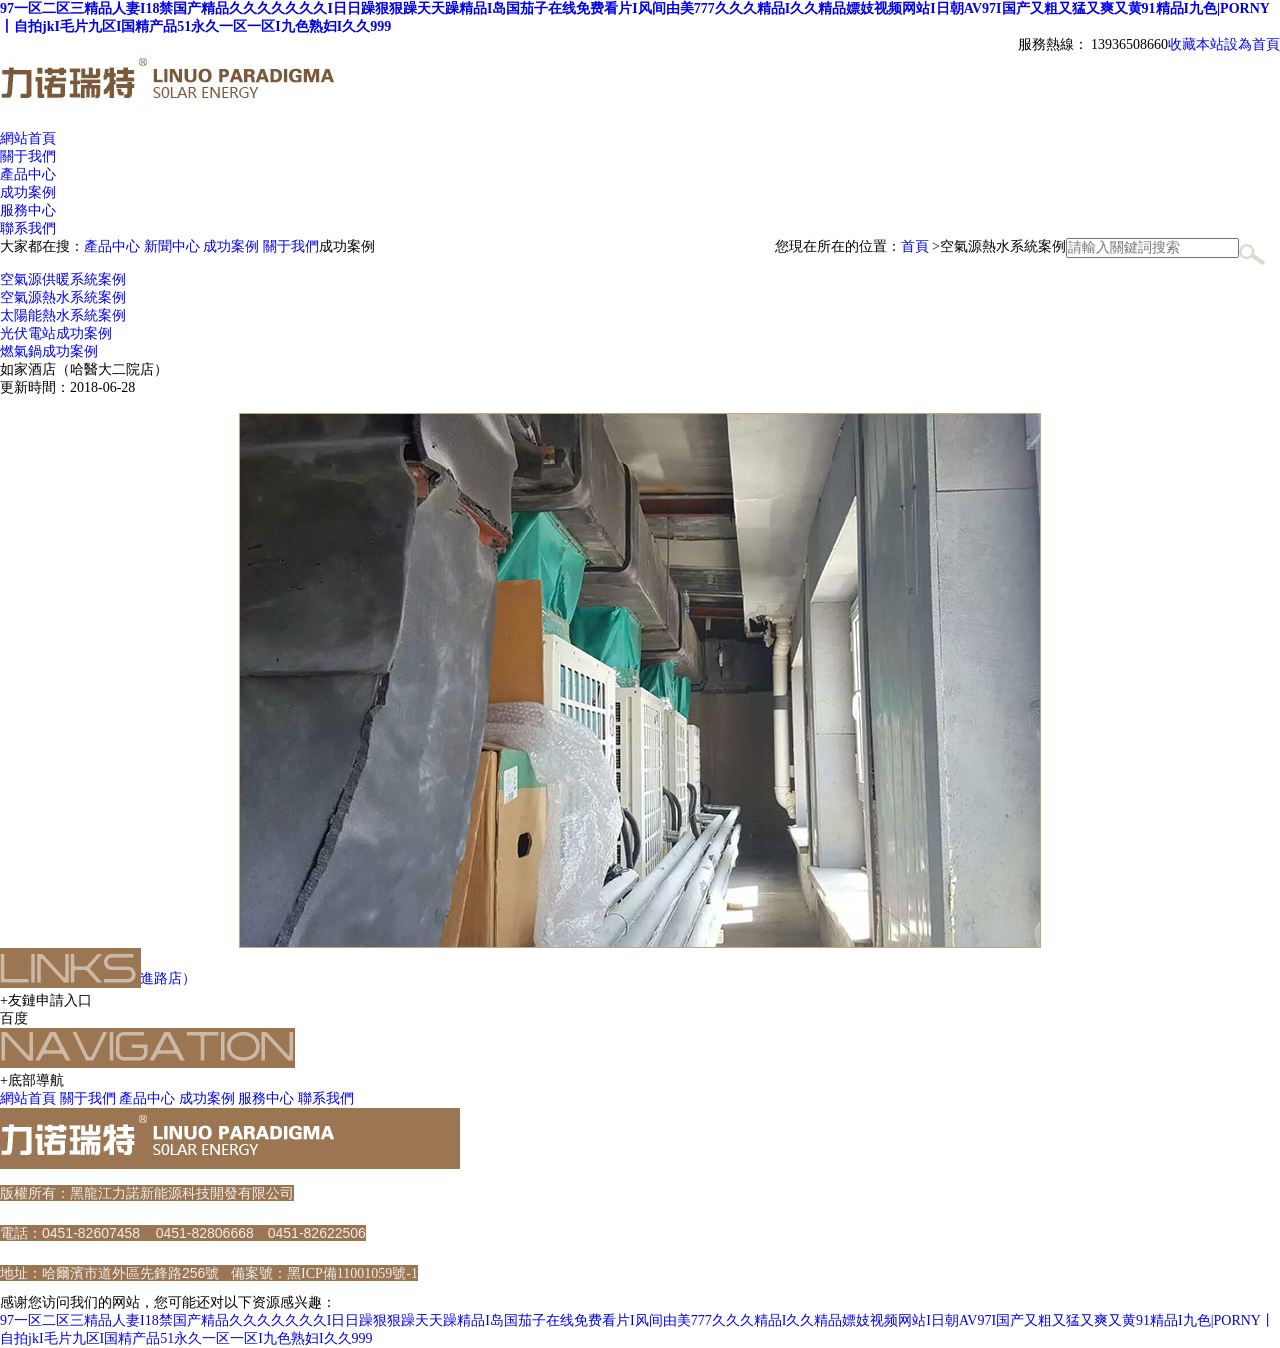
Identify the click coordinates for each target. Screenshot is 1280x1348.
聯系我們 (326, 1098)
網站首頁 (28, 138)
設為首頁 (1252, 44)
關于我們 (291, 246)
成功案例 (231, 246)
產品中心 (112, 246)
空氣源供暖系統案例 (63, 279)
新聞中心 (172, 246)
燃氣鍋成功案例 (49, 351)
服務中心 (266, 1098)
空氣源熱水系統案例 (63, 297)
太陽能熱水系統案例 (63, 315)
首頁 (915, 246)
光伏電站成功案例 (56, 333)
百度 (14, 1018)
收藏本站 (1196, 44)
